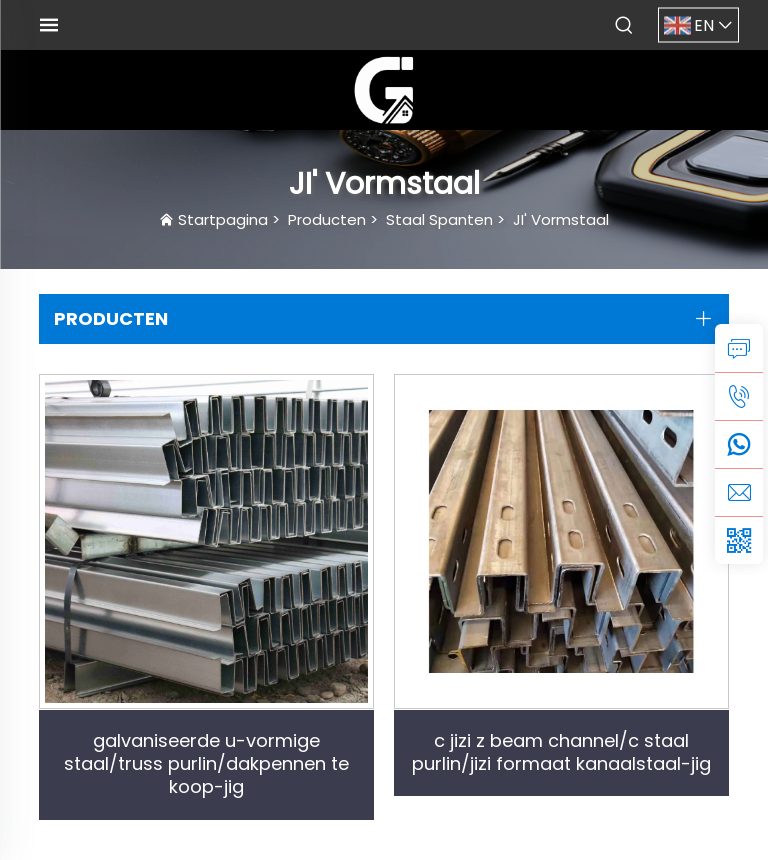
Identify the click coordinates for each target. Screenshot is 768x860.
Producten (327, 219)
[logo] (384, 88)
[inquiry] (739, 348)
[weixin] (739, 540)
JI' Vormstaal (561, 219)
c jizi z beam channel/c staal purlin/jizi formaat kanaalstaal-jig (561, 752)
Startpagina (223, 219)
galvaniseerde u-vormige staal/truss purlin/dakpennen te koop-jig (206, 764)
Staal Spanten (439, 219)
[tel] (739, 396)
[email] (739, 492)
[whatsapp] (739, 444)
